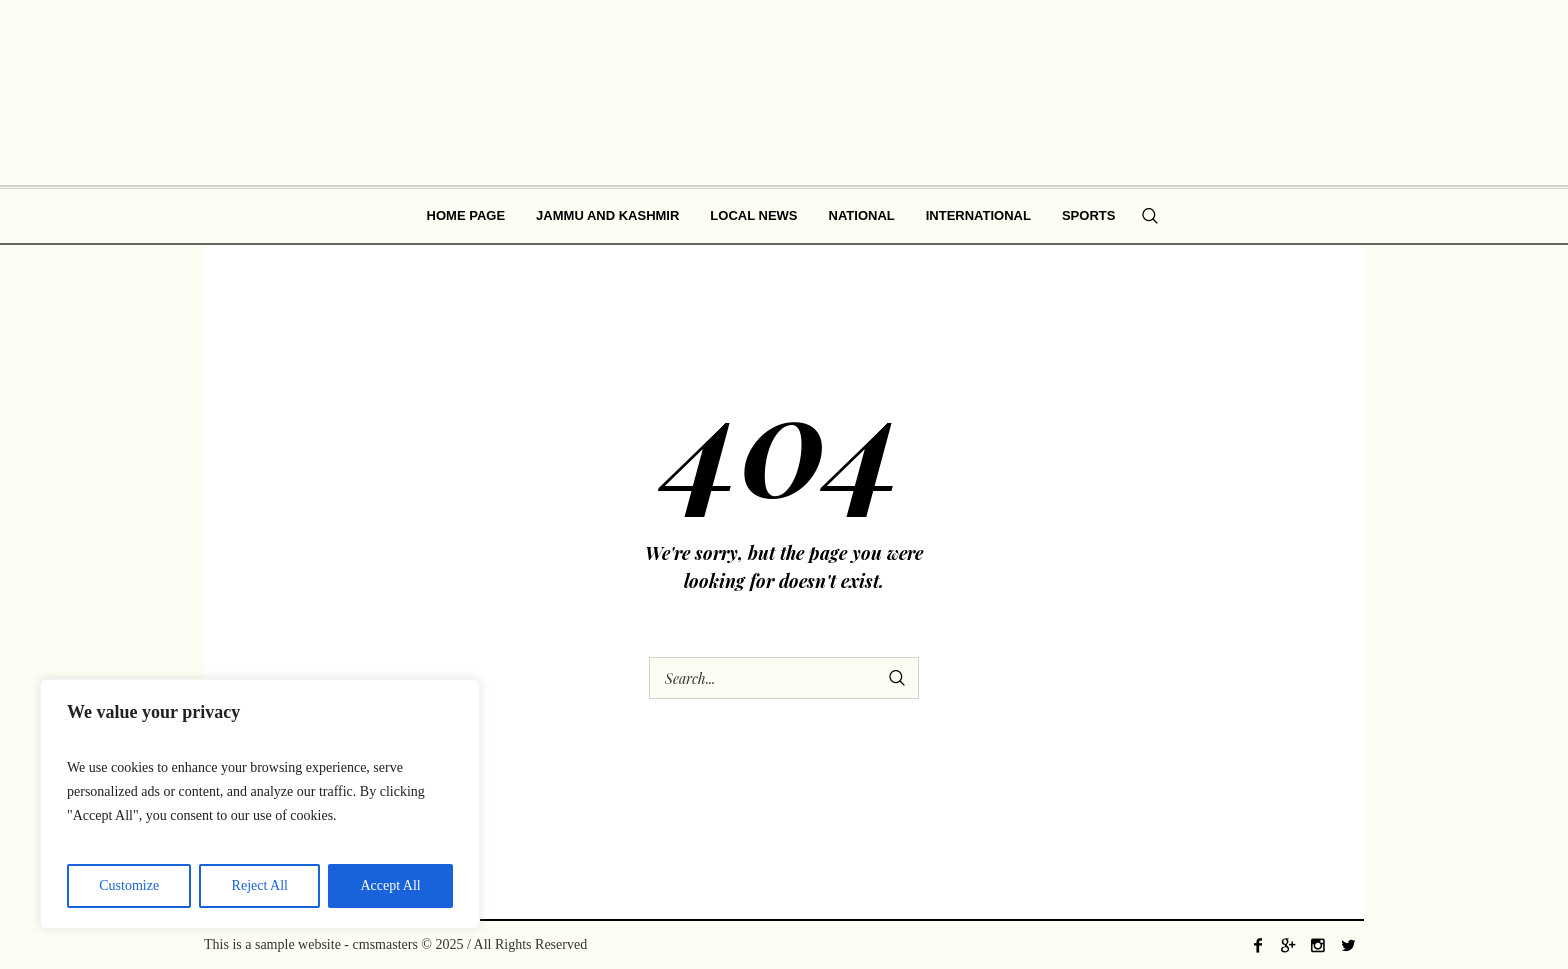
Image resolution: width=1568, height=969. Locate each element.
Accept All (390, 885)
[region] (260, 804)
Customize (129, 885)
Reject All (260, 885)
